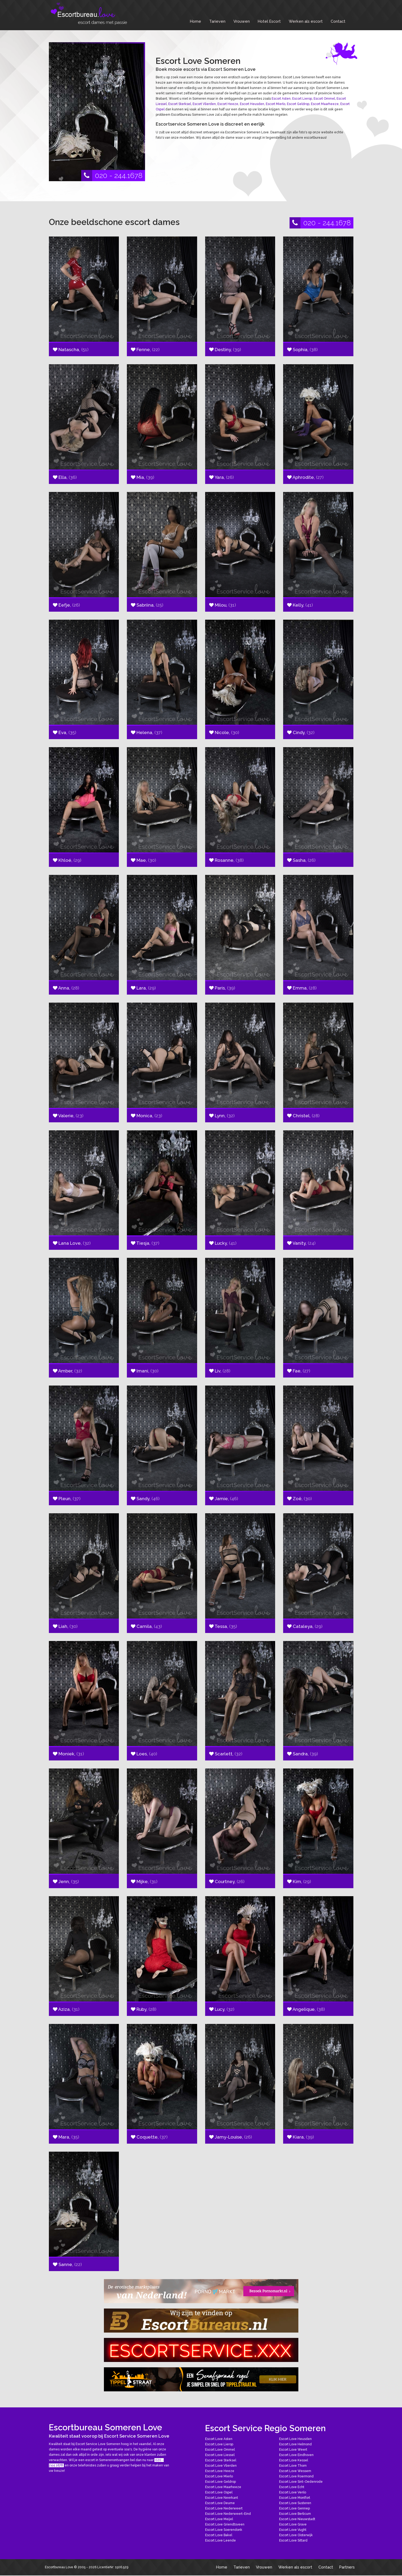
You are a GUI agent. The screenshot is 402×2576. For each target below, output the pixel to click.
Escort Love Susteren (295, 2503)
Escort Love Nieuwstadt (297, 2519)
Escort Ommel (324, 98)
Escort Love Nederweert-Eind (228, 2514)
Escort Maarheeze (325, 104)
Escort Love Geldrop (220, 2482)
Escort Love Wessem (295, 2471)
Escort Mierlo (275, 104)
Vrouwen (241, 21)
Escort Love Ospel (218, 2492)
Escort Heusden (252, 104)
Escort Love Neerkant (221, 2498)
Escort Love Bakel (218, 2535)
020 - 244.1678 (111, 175)
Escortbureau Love (59, 2567)
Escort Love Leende (220, 2540)
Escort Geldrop (298, 104)
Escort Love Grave (293, 2524)
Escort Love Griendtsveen (224, 2524)
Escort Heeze (227, 104)
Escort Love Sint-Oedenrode (301, 2482)
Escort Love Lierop (219, 2444)
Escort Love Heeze (219, 2471)
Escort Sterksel (179, 104)
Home (195, 21)
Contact (338, 21)
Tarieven (217, 21)
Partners (347, 2567)
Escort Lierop (302, 98)
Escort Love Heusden (295, 2439)
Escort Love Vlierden (221, 2466)
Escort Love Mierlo (219, 2476)
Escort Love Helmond (295, 2444)
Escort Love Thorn (293, 2466)
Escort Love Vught (292, 2530)
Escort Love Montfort (294, 2498)
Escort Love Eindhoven (296, 2455)
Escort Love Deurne (220, 2503)
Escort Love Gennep (294, 2508)
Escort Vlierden (204, 104)
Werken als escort (306, 21)
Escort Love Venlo (292, 2492)
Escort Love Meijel (219, 2519)
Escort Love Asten (218, 2439)
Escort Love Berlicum (295, 2514)
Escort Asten (281, 98)
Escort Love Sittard (293, 2540)
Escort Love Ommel (220, 2449)
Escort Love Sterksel (220, 2460)
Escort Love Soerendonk (223, 2530)
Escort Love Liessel (220, 2455)
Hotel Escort (269, 21)
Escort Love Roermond (296, 2476)
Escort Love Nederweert (224, 2508)
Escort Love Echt (291, 2487)
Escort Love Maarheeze (223, 2487)
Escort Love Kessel (293, 2460)
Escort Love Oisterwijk (296, 2535)
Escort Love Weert (293, 2449)
